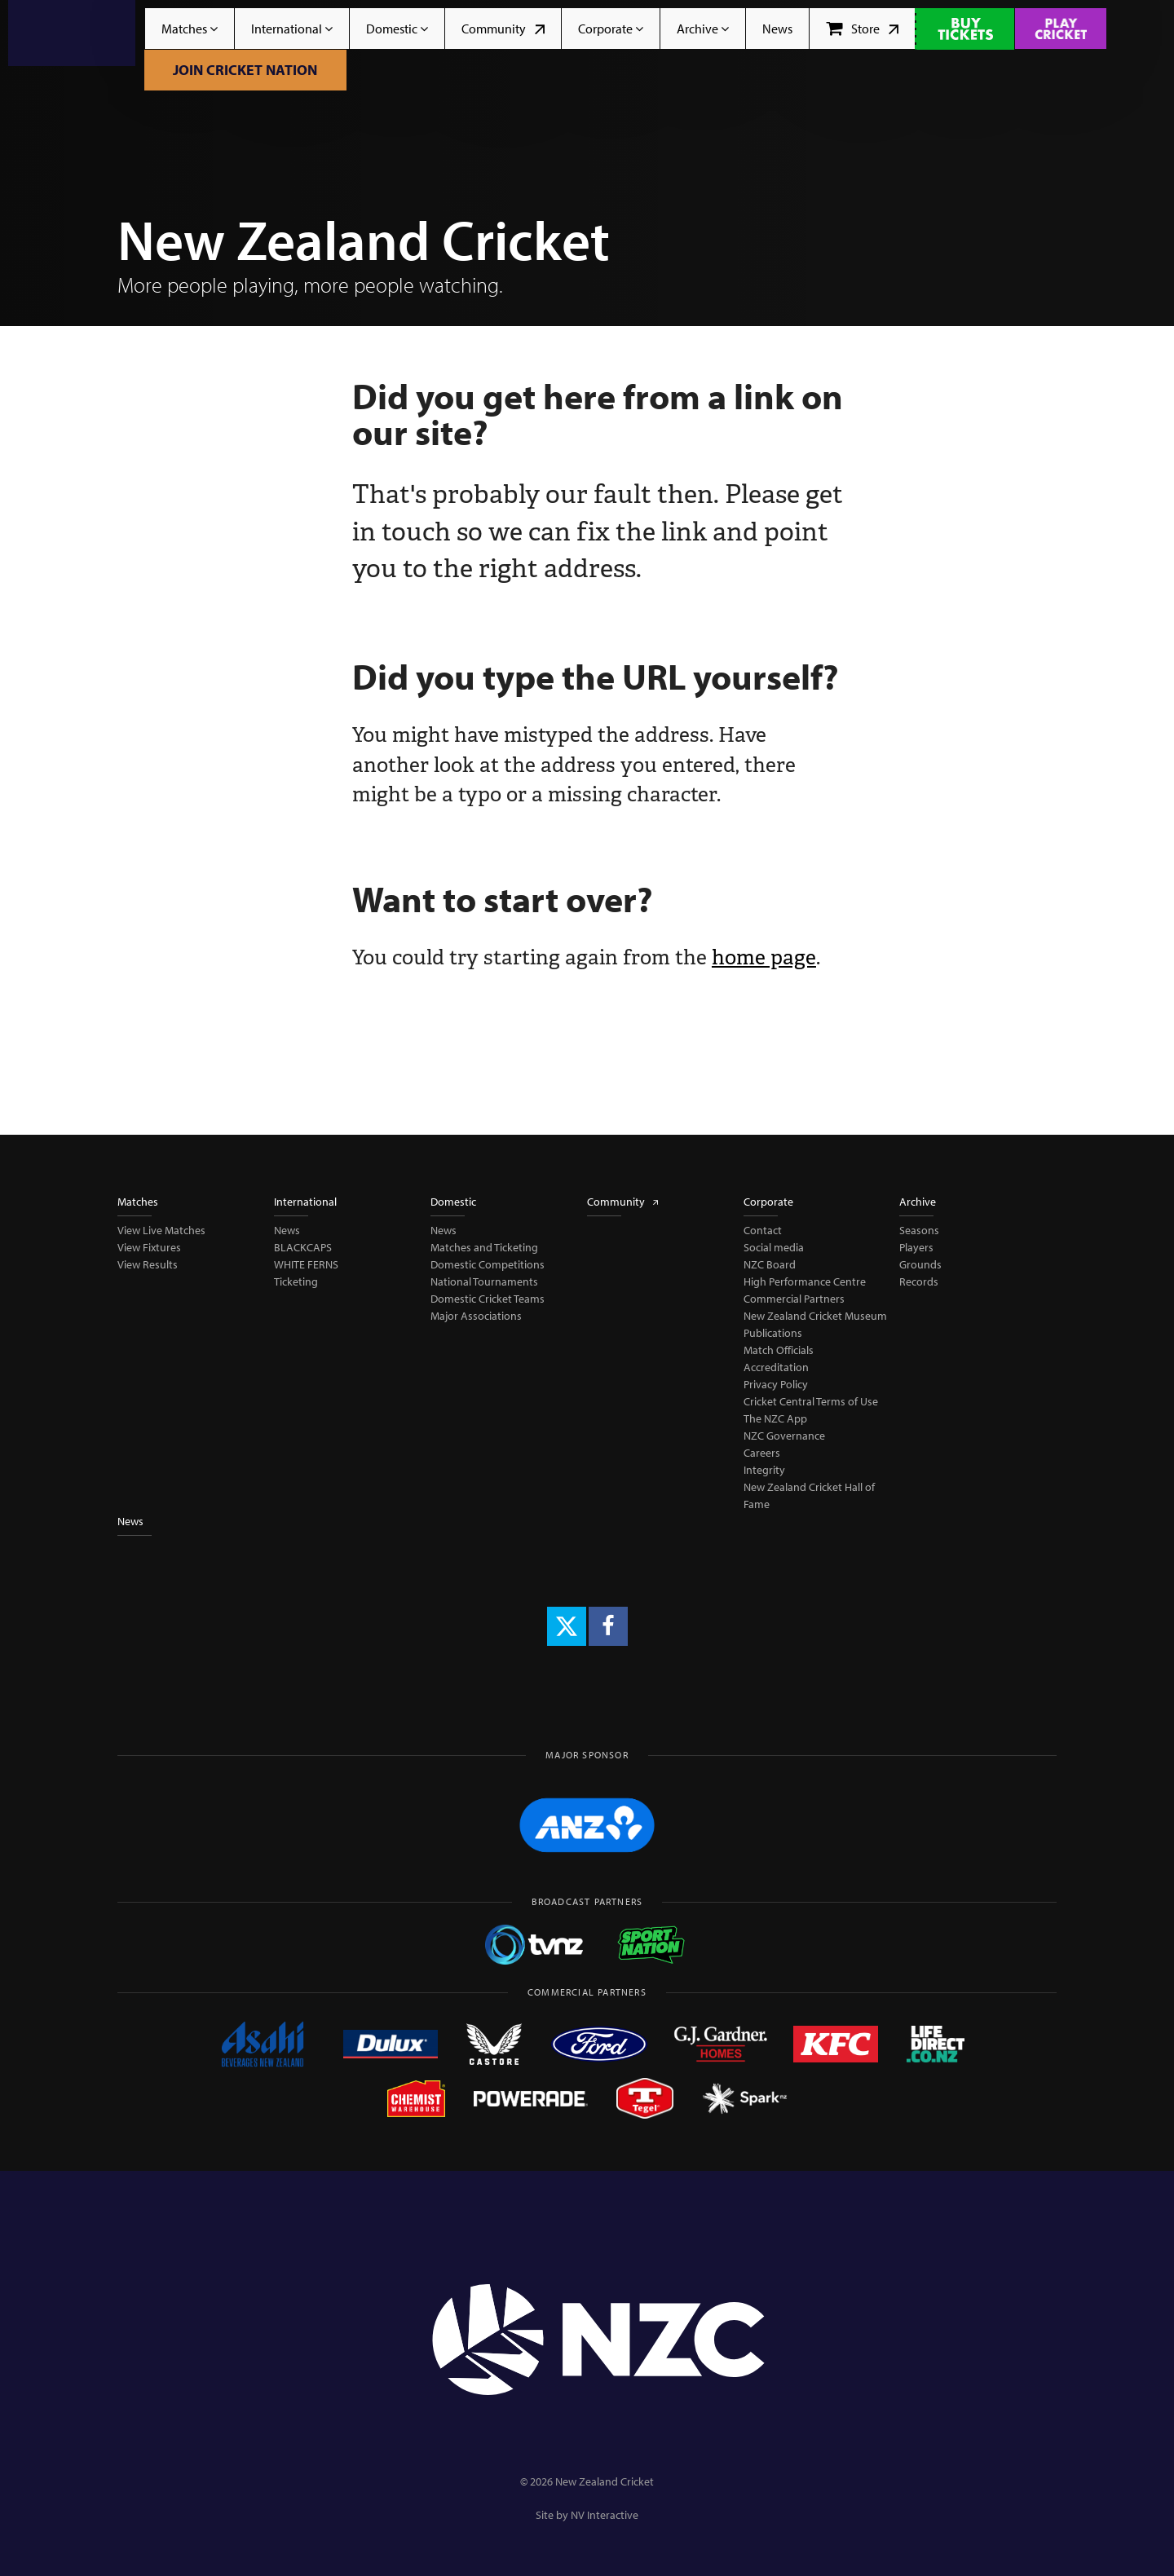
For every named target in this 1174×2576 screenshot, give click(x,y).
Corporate (610, 28)
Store (862, 28)
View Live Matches (161, 1230)
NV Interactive (604, 2515)
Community (503, 28)
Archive (703, 28)
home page (764, 957)
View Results (147, 1264)
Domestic (397, 28)
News (777, 28)
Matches (189, 28)
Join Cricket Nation (245, 69)
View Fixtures (149, 1247)
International (292, 28)
